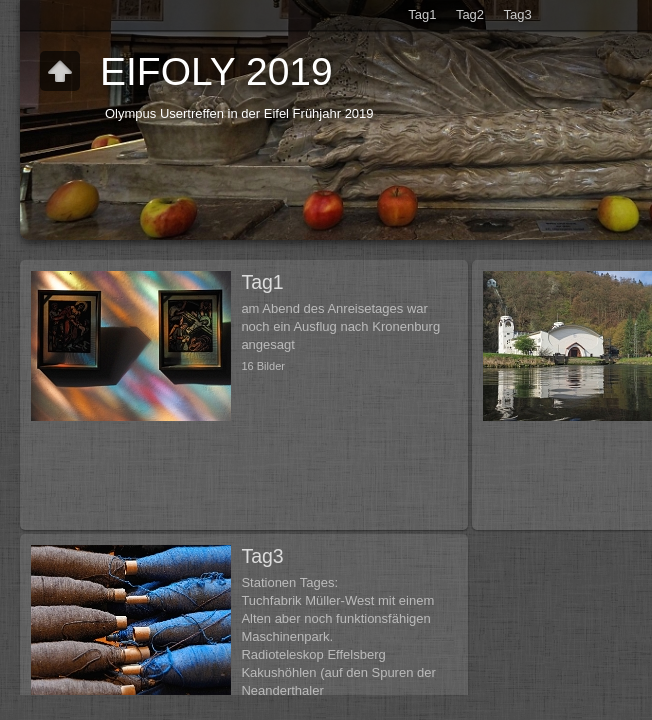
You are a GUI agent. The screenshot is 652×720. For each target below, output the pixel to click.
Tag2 (470, 14)
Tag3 (518, 14)
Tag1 (422, 14)
